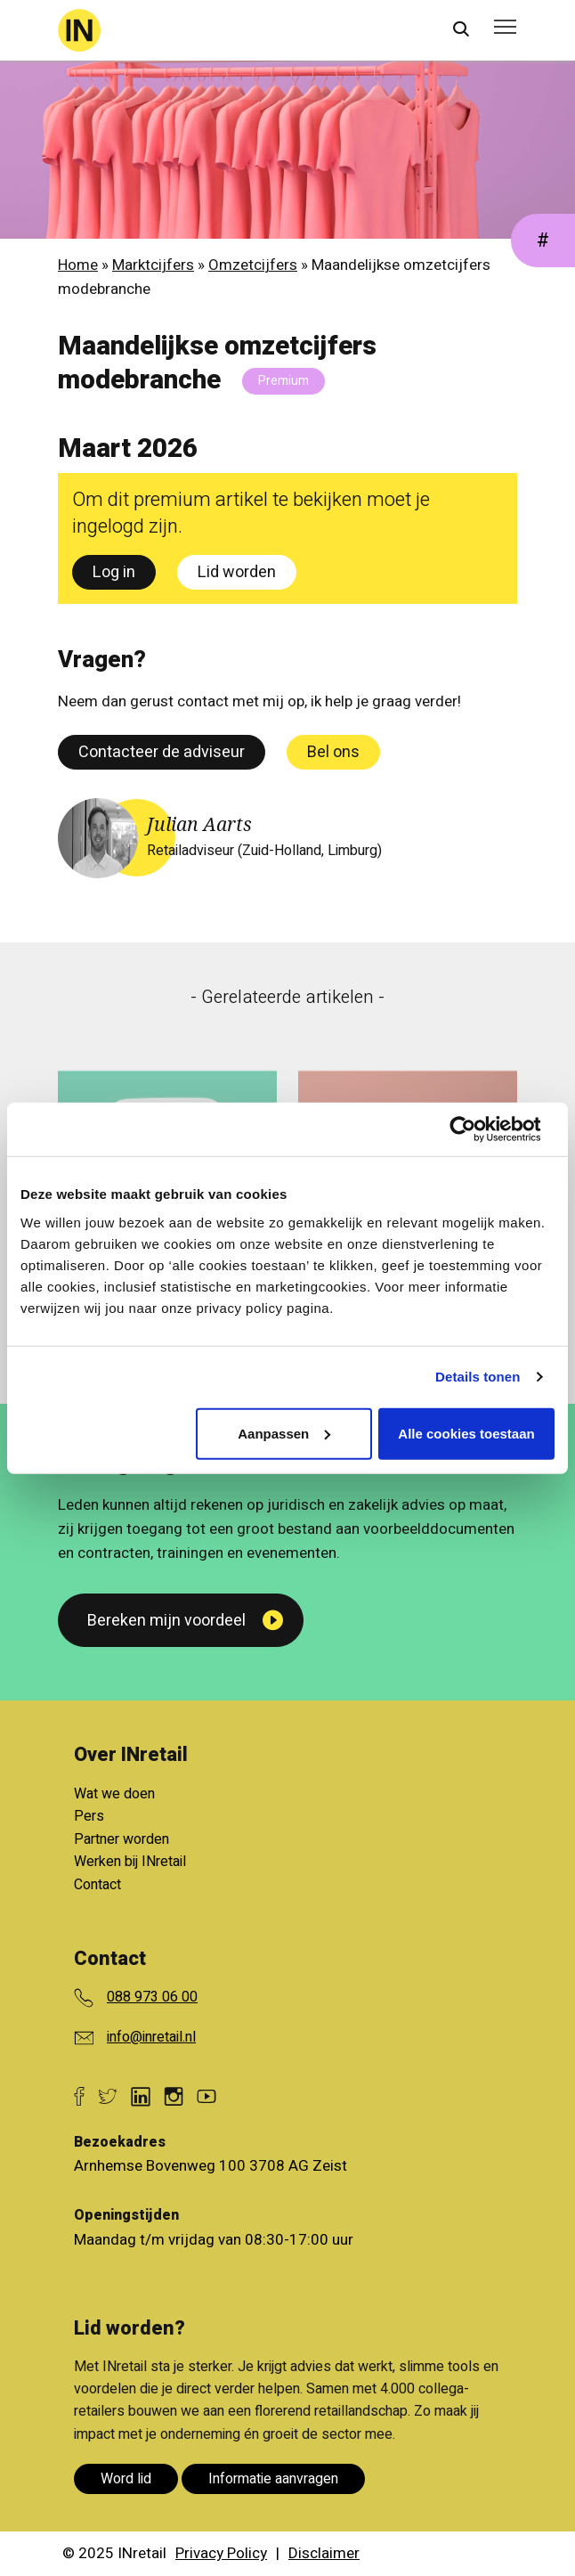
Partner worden (121, 1839)
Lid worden (237, 572)
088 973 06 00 (152, 1997)
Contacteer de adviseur (161, 752)
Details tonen (477, 1376)
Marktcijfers (153, 265)
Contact (97, 1884)
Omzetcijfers (252, 265)
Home (78, 265)
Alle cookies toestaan (466, 1432)
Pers (89, 1816)
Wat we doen (114, 1794)
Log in (114, 572)
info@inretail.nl (151, 2037)
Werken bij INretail (130, 1861)
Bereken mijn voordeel (166, 1621)
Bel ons (333, 752)
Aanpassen (284, 1432)
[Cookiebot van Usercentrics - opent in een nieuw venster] (477, 1129)
